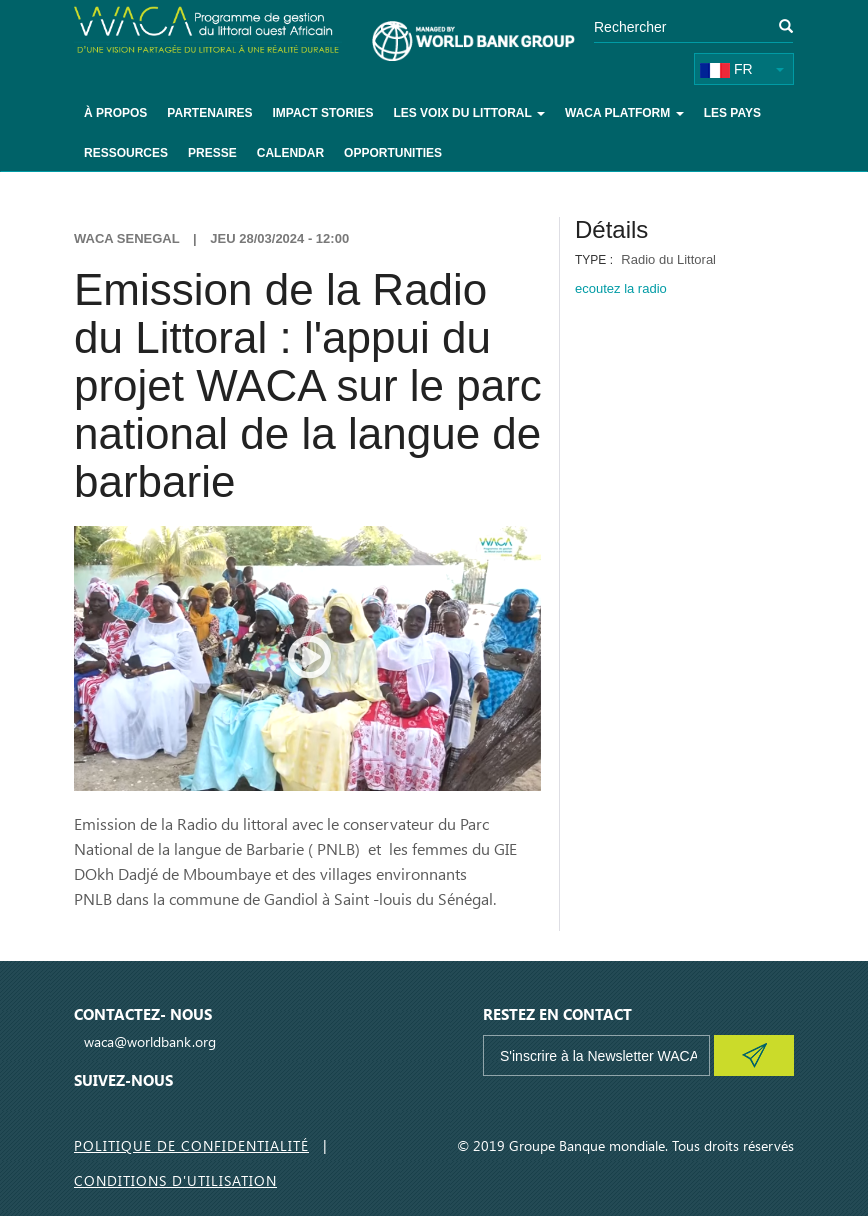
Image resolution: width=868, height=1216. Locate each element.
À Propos (115, 113)
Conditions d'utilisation (175, 1180)
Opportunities (393, 153)
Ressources (126, 153)
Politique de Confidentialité (191, 1145)
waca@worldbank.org (150, 1041)
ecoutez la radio (621, 288)
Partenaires (209, 113)
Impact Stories (322, 113)
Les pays (732, 113)
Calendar (290, 153)
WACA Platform (624, 113)
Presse (212, 153)
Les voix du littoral (469, 113)
